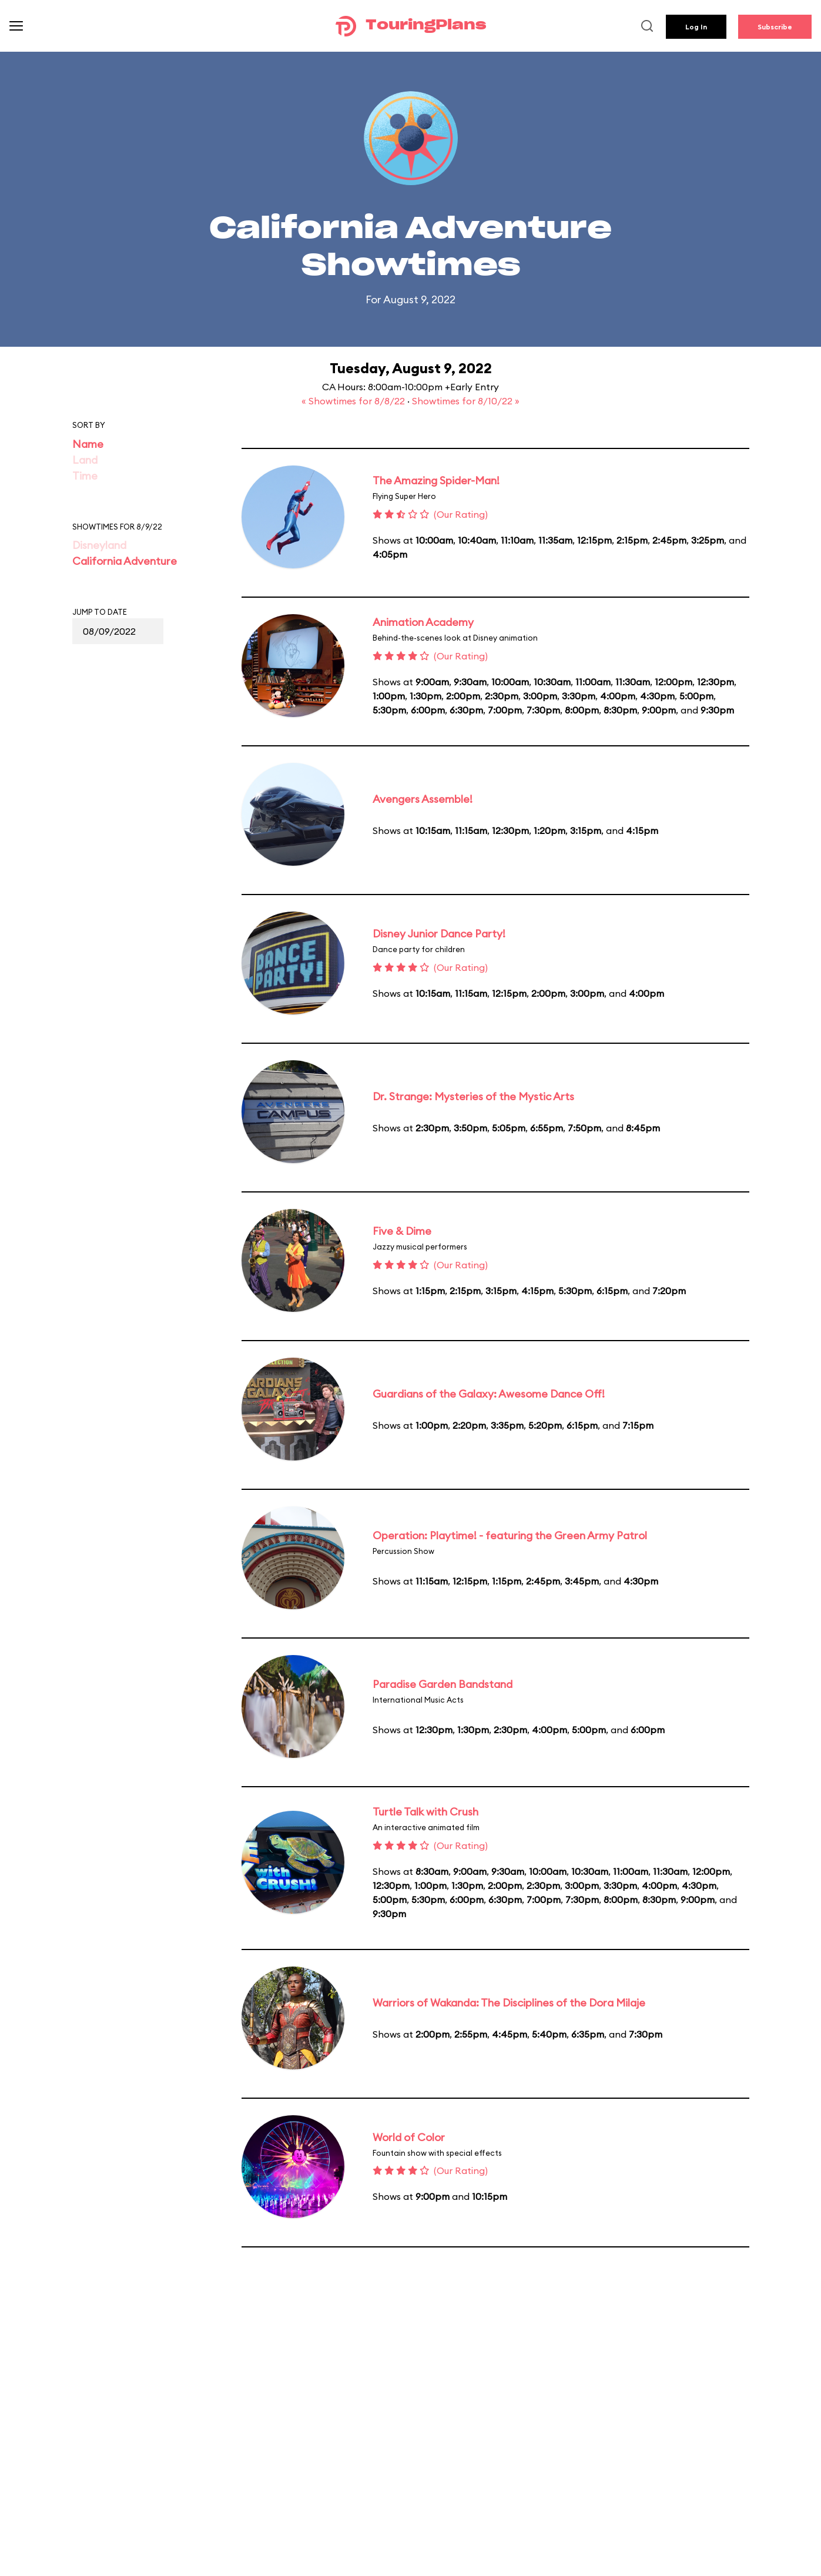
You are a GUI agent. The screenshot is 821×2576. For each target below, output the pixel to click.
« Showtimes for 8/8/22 (354, 401)
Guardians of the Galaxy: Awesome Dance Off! (489, 1394)
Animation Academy (423, 622)
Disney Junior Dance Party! (439, 933)
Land (85, 460)
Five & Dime (402, 1231)
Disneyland (99, 545)
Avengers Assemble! (423, 799)
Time (85, 476)
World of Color (409, 2137)
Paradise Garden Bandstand (442, 1684)
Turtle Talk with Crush (425, 1811)
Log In (696, 26)
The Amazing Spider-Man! (436, 480)
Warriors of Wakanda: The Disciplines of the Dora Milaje (509, 2002)
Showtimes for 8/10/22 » (466, 401)
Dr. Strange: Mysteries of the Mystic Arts (473, 1096)
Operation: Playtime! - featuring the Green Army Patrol (510, 1535)
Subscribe (775, 26)
